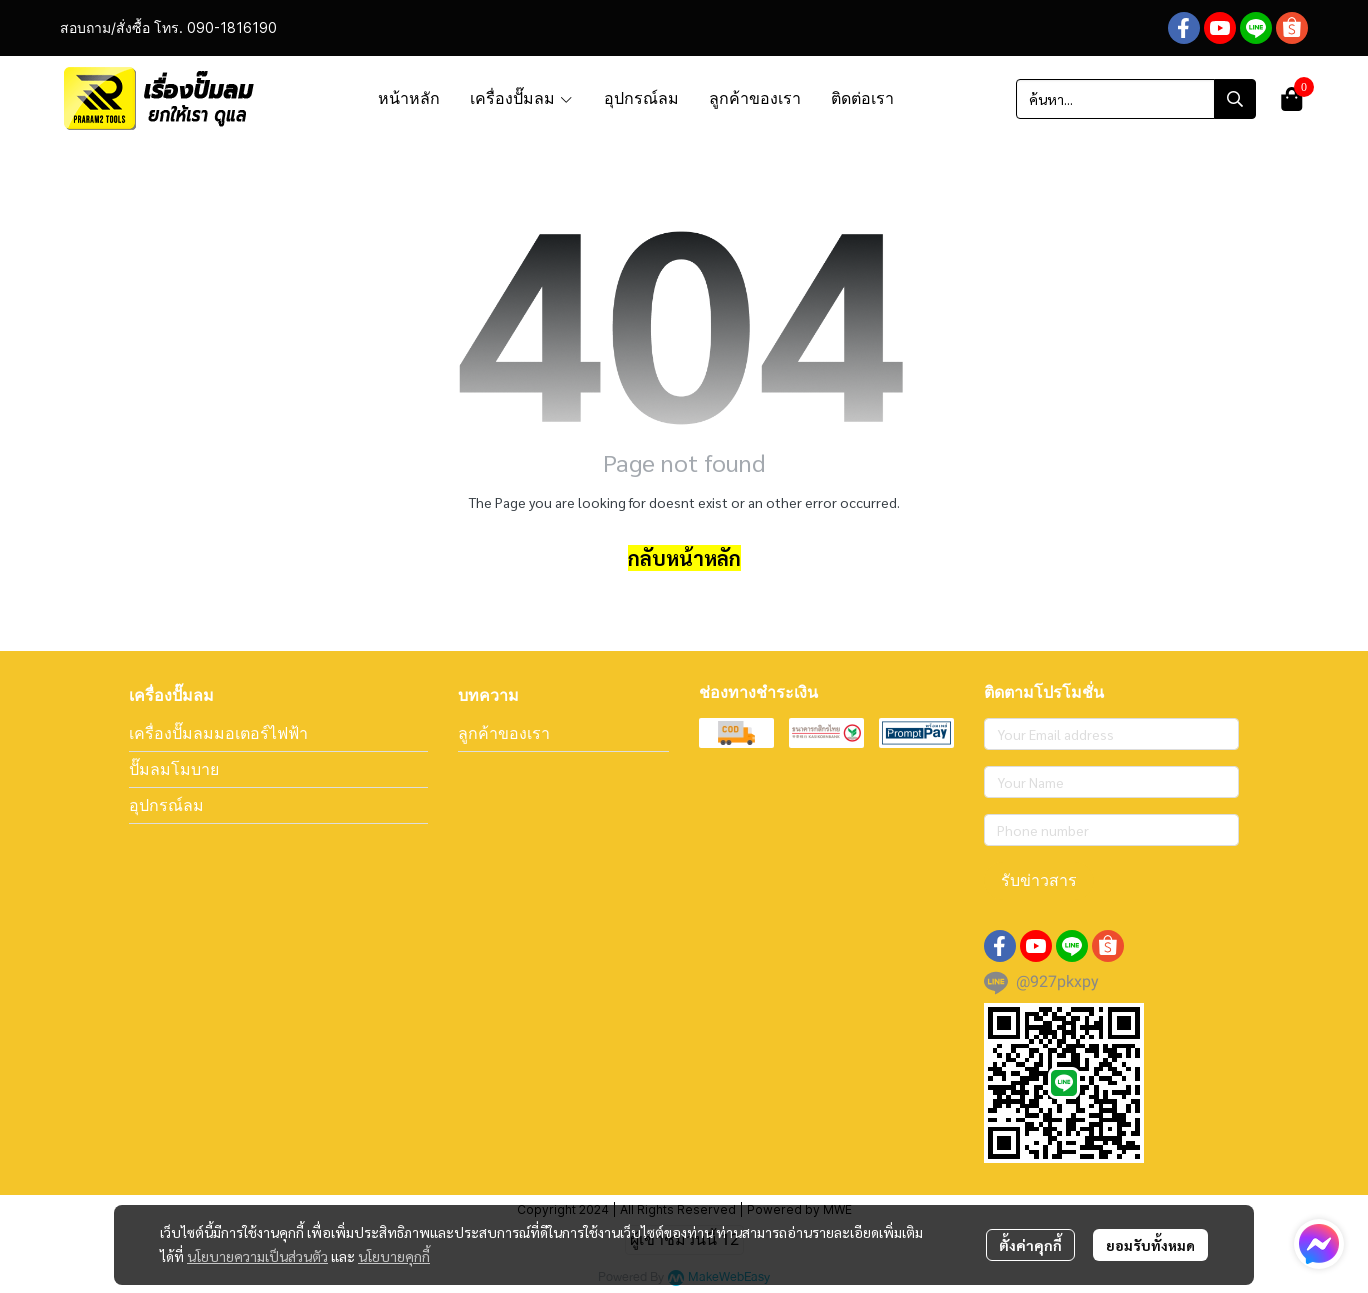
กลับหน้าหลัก (684, 558)
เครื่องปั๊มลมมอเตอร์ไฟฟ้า (218, 733)
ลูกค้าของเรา (504, 733)
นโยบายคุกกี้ (394, 1256)
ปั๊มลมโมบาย (174, 769)
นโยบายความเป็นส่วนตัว (257, 1256)
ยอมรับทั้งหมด (1150, 1245)
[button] (1136, 99)
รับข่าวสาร (1039, 880)
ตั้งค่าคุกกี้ (1030, 1245)
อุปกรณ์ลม (166, 805)
